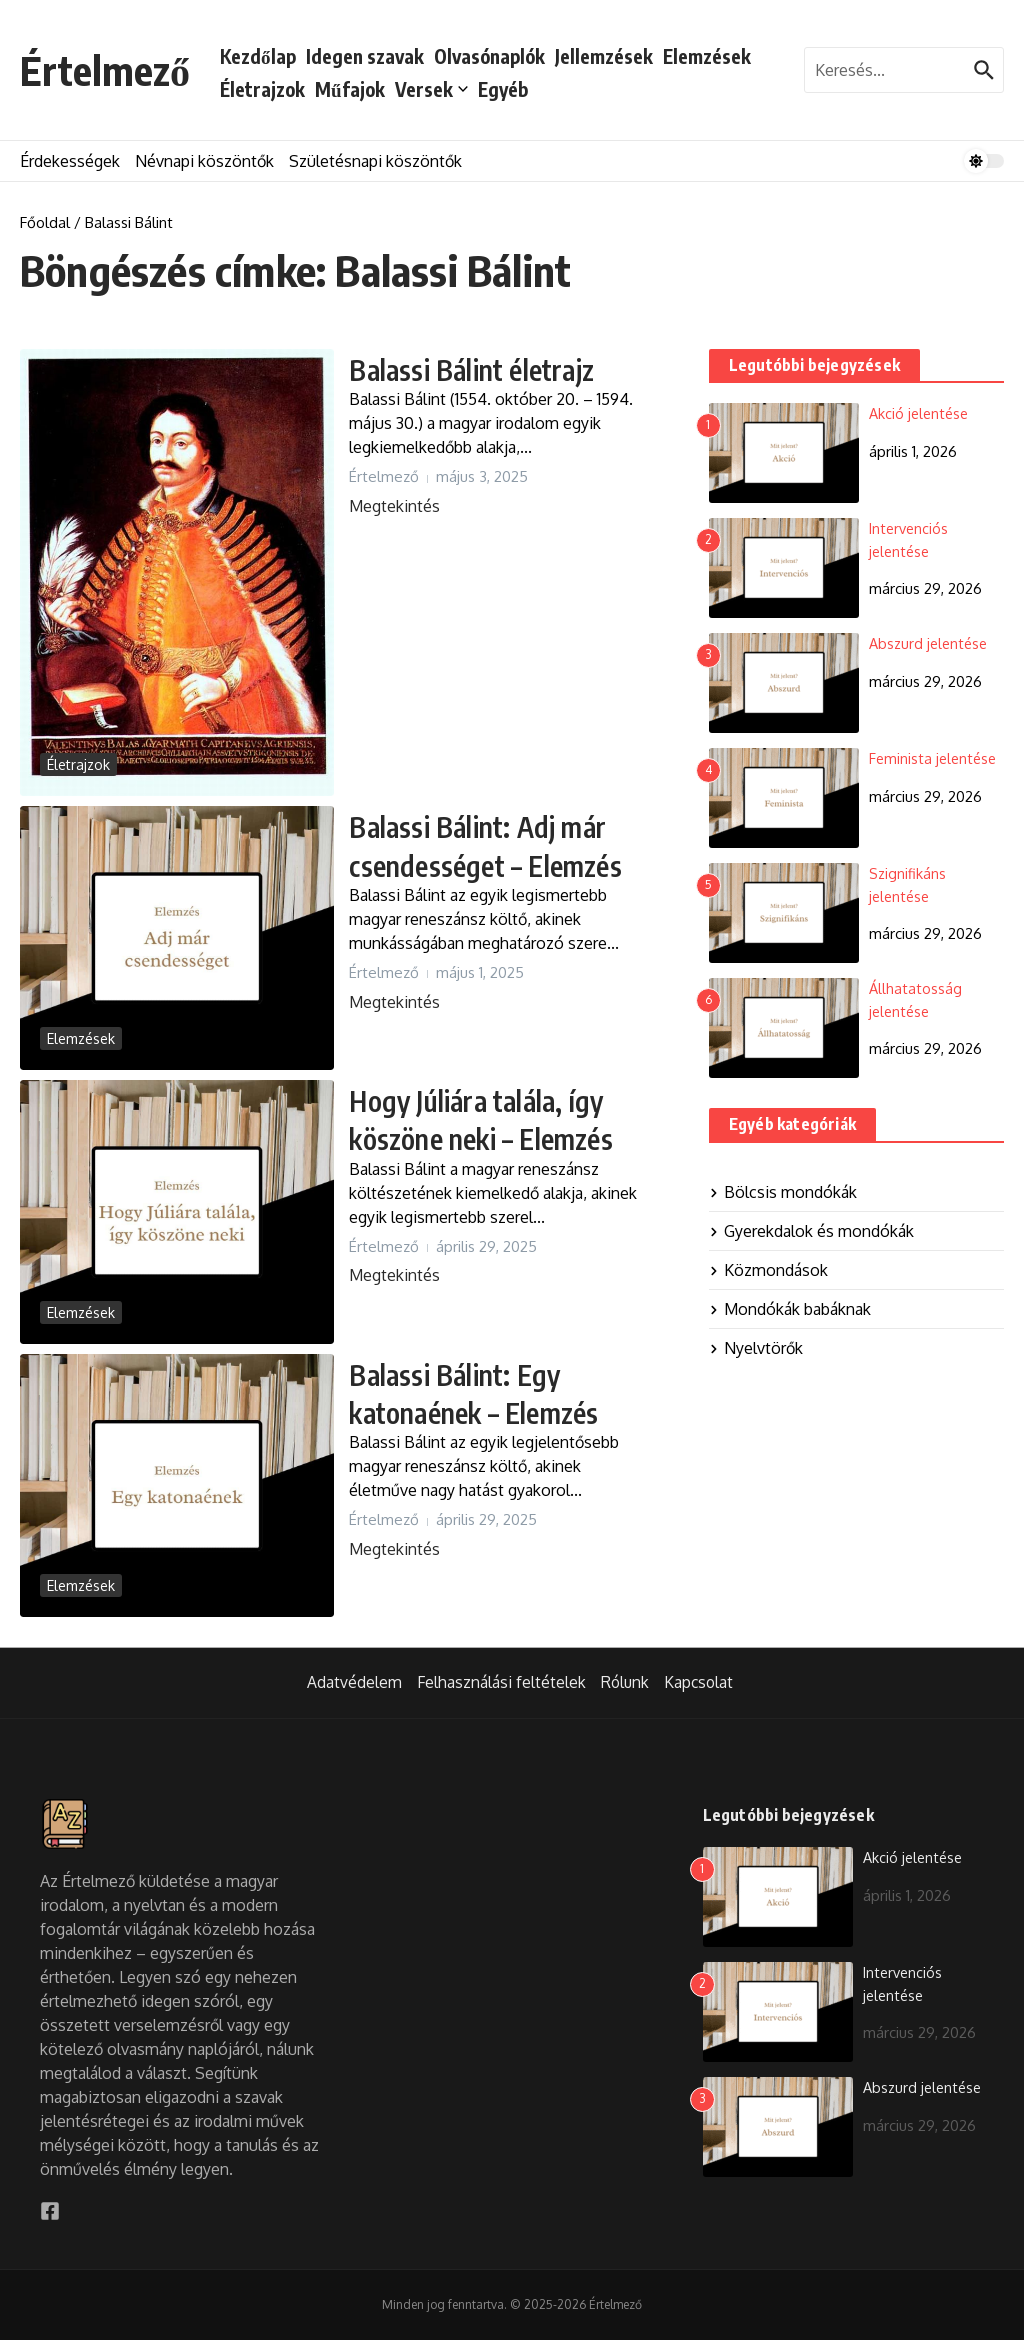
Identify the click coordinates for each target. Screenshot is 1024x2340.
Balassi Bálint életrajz (494, 368)
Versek (431, 89)
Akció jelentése (921, 413)
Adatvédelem (351, 1683)
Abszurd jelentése (930, 643)
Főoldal (45, 222)
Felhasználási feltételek (499, 1683)
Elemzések (707, 56)
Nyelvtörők (756, 1348)
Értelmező (105, 70)
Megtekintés (394, 506)
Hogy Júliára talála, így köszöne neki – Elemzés (476, 1137)
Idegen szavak (365, 56)
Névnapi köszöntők (204, 161)
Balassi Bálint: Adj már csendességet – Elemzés (480, 863)
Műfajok (350, 89)
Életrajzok (262, 89)
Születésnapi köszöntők (375, 161)
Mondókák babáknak (790, 1309)
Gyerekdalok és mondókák (811, 1231)
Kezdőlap (258, 56)
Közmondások (768, 1270)
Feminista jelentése (935, 758)
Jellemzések (604, 56)
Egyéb (503, 89)
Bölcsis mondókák (783, 1192)
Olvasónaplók (489, 56)
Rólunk (624, 1683)
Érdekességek (70, 161)
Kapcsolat (699, 1683)
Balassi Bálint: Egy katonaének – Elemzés (496, 1392)
